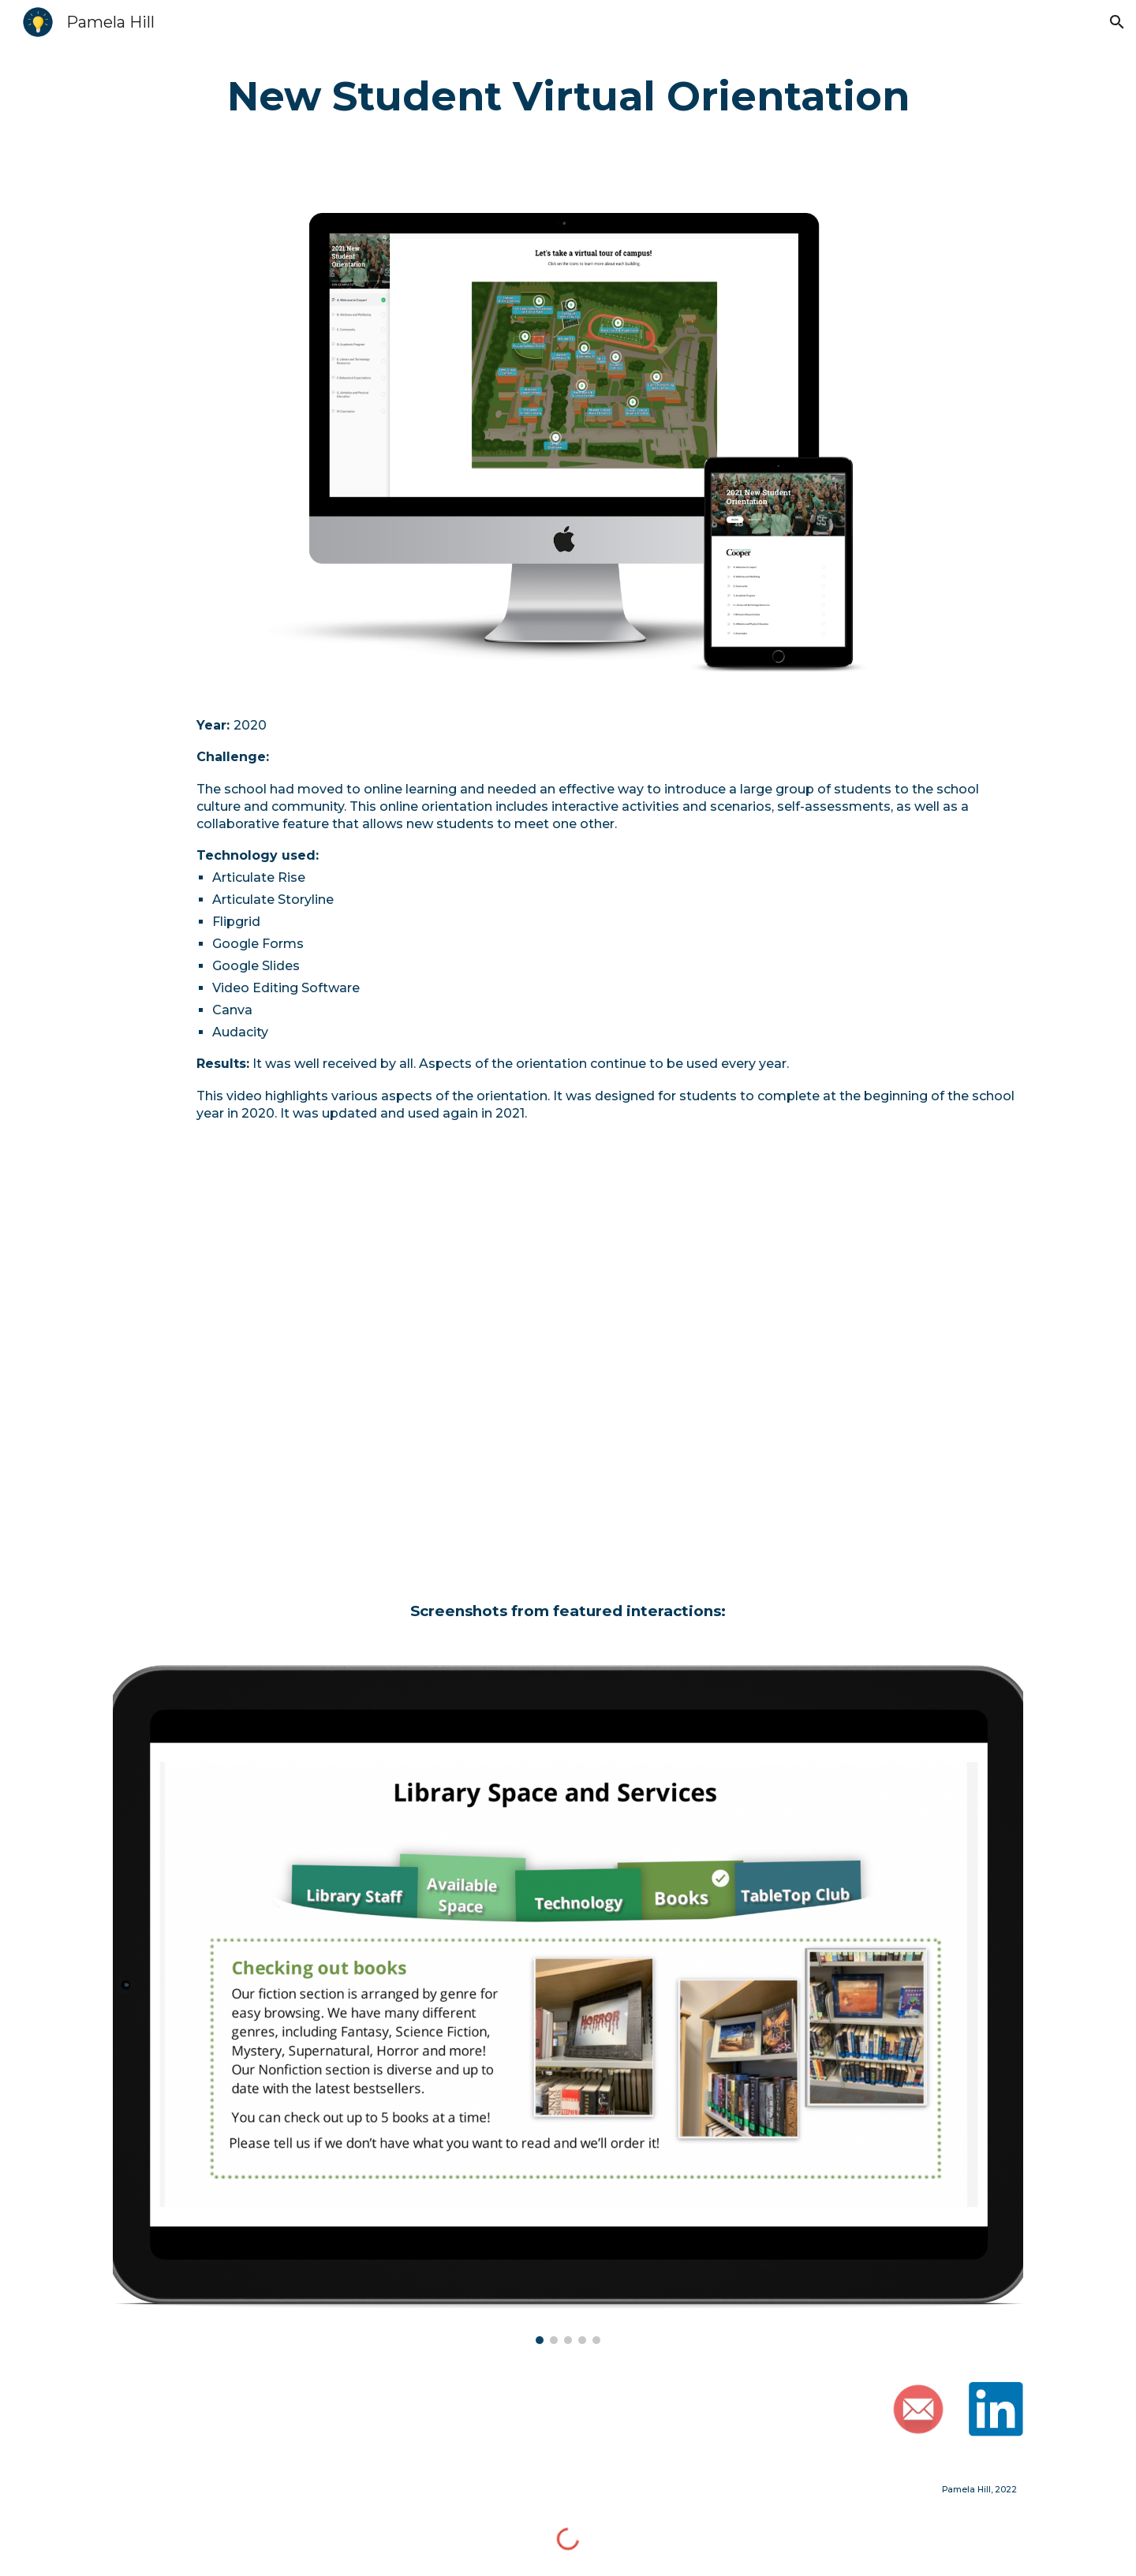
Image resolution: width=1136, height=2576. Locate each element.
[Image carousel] (568, 2005)
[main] (568, 97)
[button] (1117, 22)
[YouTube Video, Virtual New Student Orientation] (568, 1363)
